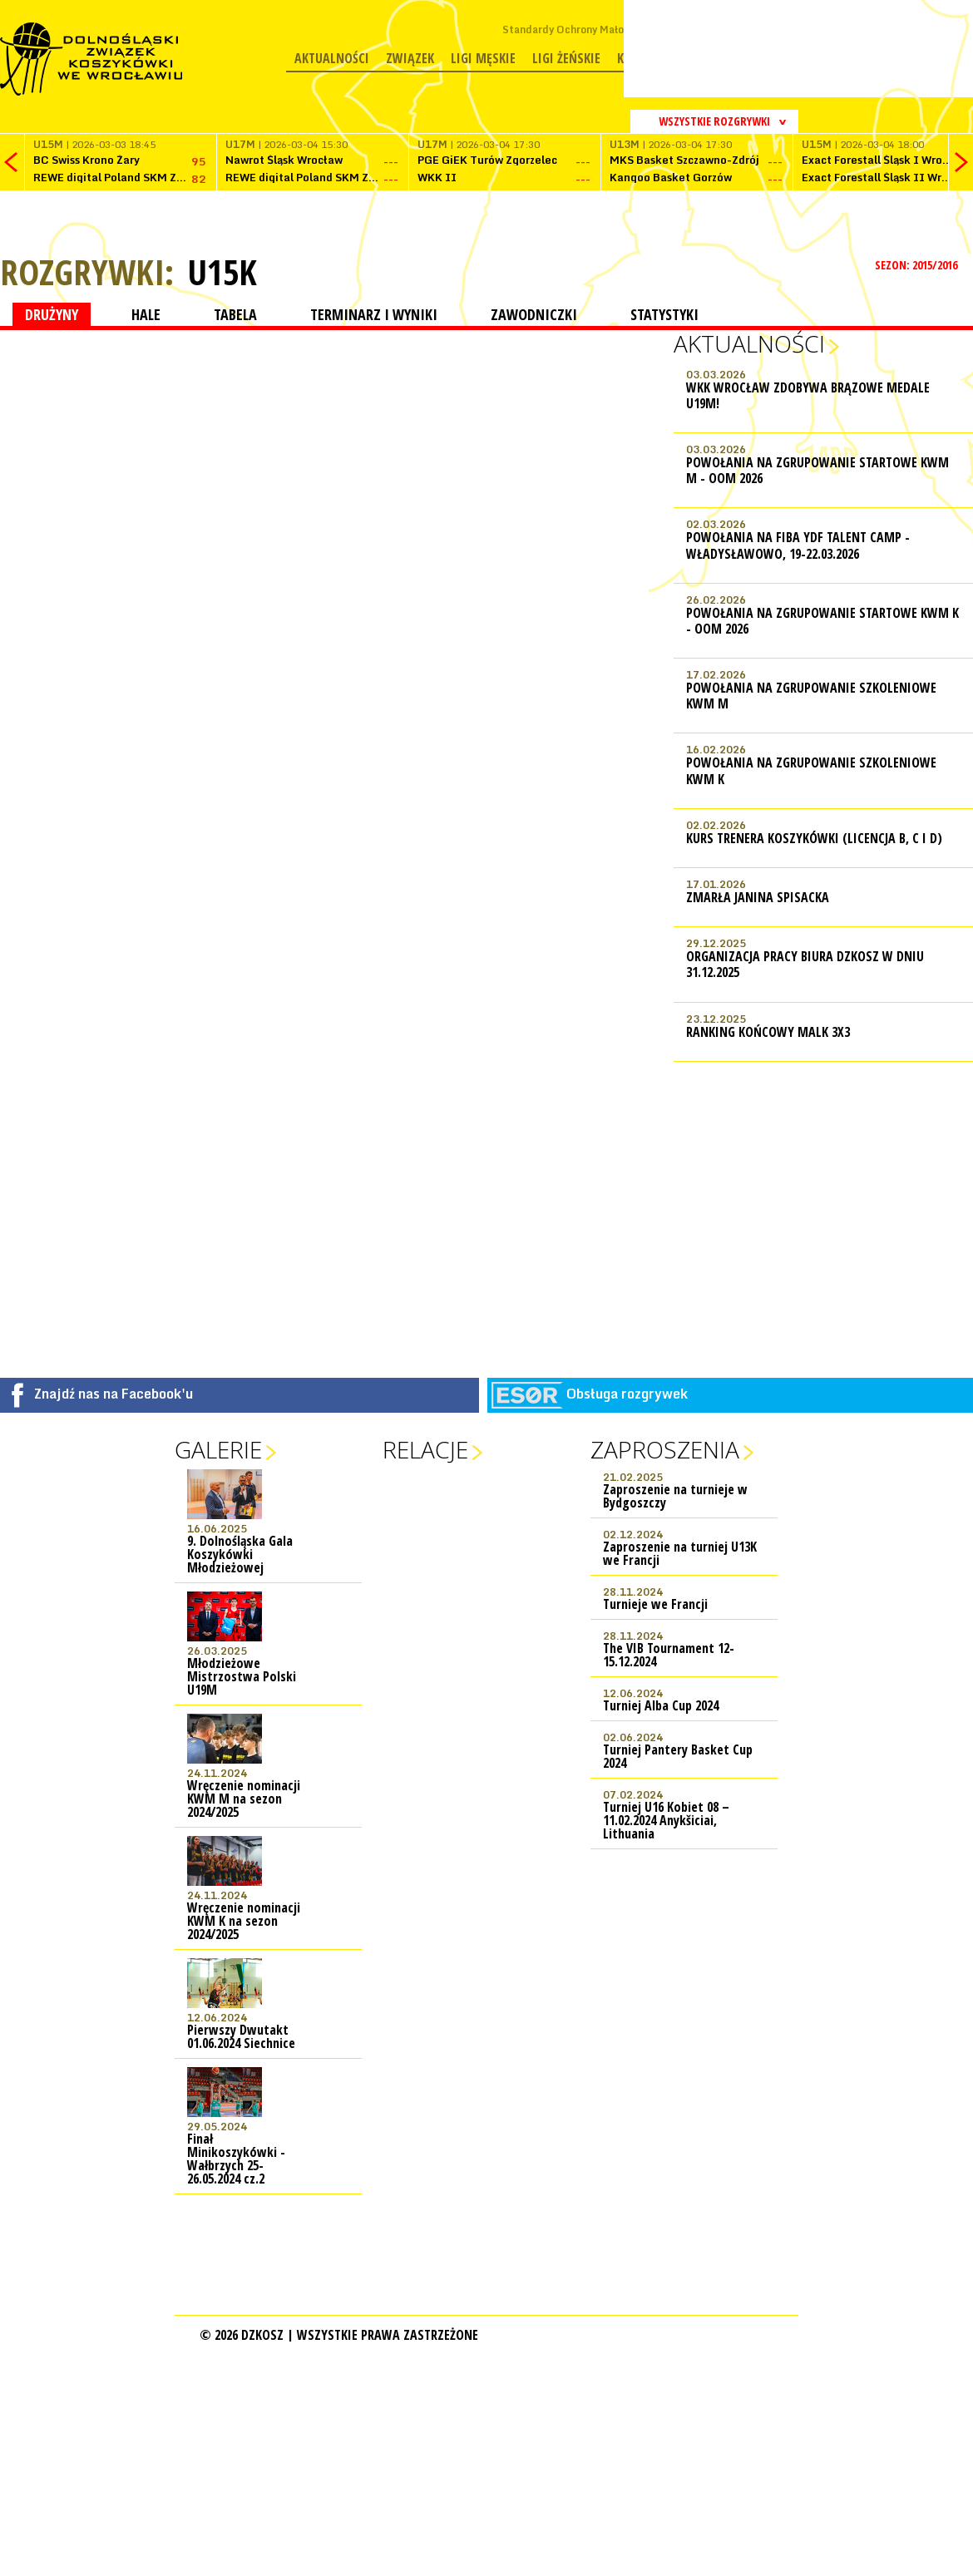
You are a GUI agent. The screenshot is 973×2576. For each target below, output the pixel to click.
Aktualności (331, 58)
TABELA (235, 314)
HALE (146, 314)
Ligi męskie (483, 58)
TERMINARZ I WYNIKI (373, 314)
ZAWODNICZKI (534, 314)
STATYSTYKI (664, 314)
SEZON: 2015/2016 (918, 265)
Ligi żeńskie (566, 58)
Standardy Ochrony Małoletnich (580, 29)
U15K (222, 272)
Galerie (218, 1449)
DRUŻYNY (51, 314)
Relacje (425, 1449)
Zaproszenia (664, 1449)
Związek (410, 58)
